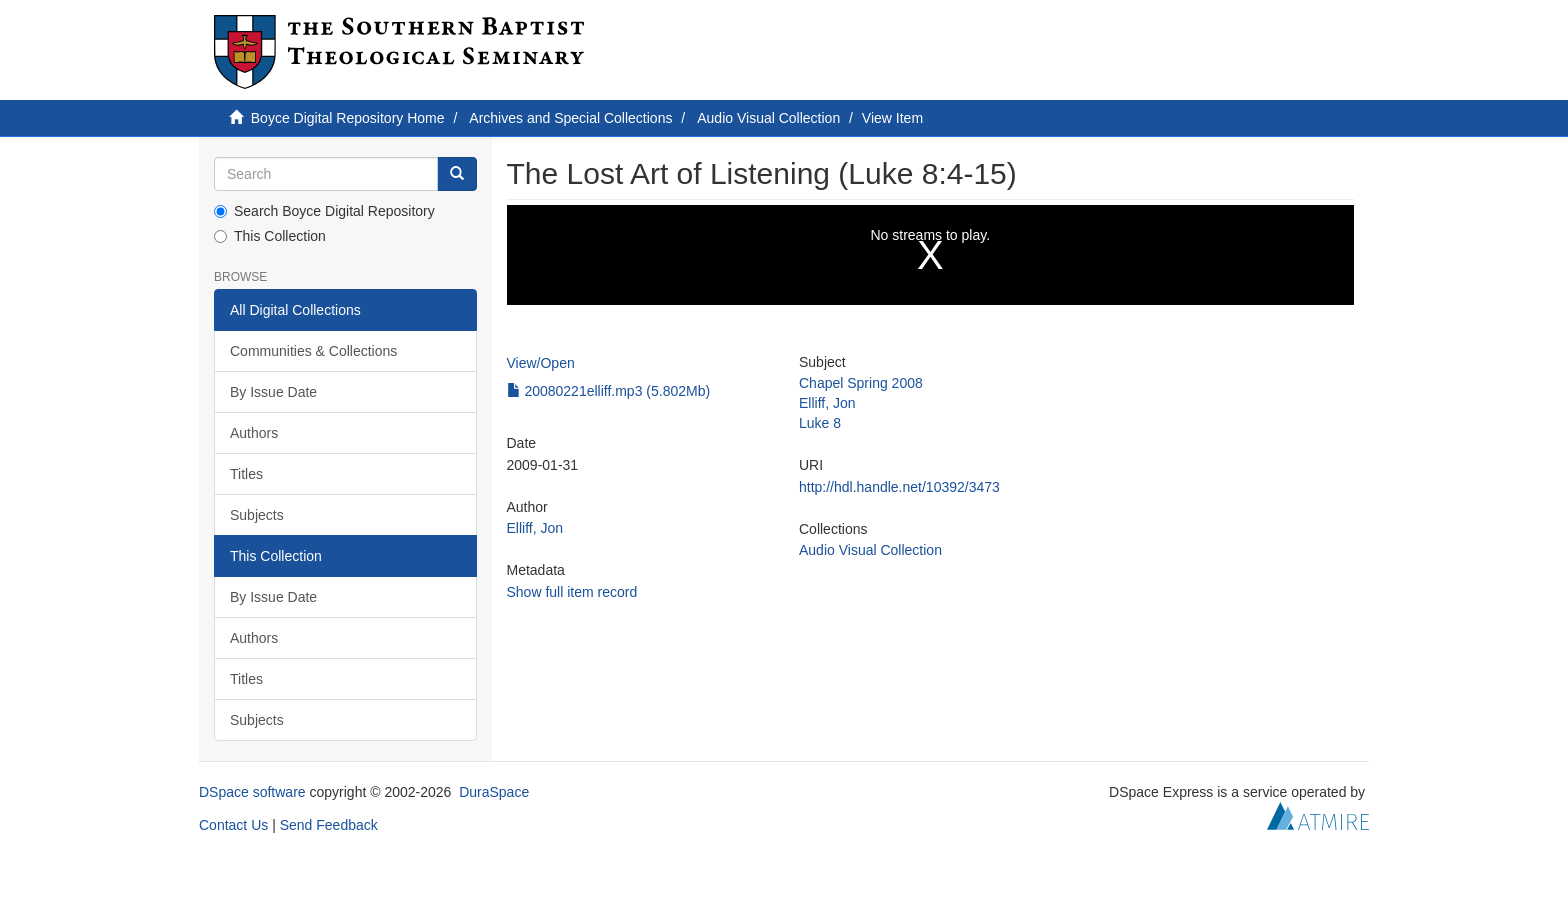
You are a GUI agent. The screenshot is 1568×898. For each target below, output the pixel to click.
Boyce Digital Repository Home (348, 118)
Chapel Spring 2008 (861, 383)
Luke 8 (820, 423)
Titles (246, 474)
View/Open (541, 363)
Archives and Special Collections (570, 118)
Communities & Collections (313, 351)
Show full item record (572, 592)
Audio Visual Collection (768, 118)
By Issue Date (273, 392)
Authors (254, 433)
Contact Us (233, 825)
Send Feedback (329, 825)
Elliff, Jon (535, 528)
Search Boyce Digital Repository (324, 211)
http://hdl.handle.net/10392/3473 (899, 487)
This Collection (270, 236)
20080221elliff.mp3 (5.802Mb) (609, 391)
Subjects (257, 515)
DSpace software (252, 792)
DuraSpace (494, 792)
